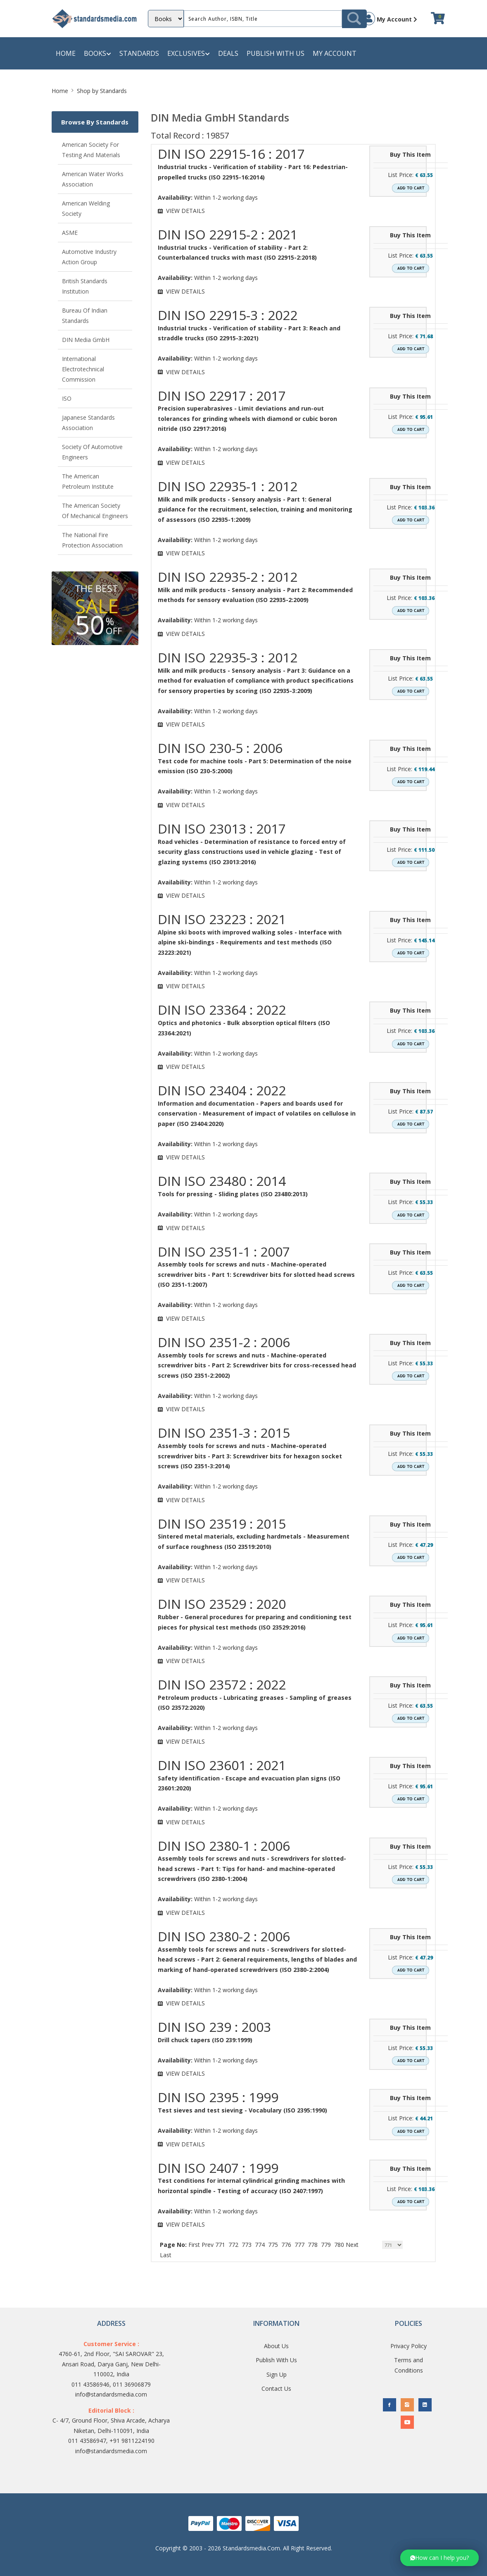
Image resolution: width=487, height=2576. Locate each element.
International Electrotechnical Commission (83, 369)
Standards (139, 53)
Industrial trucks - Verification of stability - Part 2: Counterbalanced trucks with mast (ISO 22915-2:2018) (237, 253)
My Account (390, 18)
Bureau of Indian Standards (84, 315)
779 (326, 2245)
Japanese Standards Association (88, 422)
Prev (208, 2245)
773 (247, 2245)
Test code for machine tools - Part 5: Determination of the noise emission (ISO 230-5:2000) (255, 766)
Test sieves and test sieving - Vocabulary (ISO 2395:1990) (242, 2110)
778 (313, 2245)
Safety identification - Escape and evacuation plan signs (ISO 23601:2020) (249, 1783)
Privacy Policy (408, 2346)
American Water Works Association (93, 179)
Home (66, 53)
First (194, 2245)
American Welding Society (86, 208)
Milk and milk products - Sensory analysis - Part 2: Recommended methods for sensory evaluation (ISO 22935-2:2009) (255, 595)
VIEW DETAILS (185, 211)
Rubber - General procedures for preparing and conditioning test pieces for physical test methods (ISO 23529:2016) (255, 1622)
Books (97, 53)
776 (286, 2245)
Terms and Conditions (408, 2365)
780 (339, 2245)
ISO (66, 398)
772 (233, 2245)
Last (165, 2255)
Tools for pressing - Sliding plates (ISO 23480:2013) (233, 1194)
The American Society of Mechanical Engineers (95, 511)
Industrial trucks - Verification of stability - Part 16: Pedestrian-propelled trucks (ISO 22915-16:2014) (253, 172)
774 (260, 2245)
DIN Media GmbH (85, 340)
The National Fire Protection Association (92, 540)
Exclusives (188, 53)
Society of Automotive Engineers (92, 452)
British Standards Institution (84, 286)
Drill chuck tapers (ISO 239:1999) (205, 2040)
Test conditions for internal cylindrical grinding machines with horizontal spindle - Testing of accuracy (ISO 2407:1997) (251, 2186)
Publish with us (275, 53)
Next (352, 2245)
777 (299, 2245)
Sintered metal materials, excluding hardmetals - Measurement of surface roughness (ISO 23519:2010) (253, 1541)
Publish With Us (276, 2360)
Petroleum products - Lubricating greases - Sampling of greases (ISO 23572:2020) (255, 1703)
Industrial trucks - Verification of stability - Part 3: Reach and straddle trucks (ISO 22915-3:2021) (249, 333)
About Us (276, 2346)
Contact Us (276, 2388)
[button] (439, 2558)
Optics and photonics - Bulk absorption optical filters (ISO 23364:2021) (244, 1028)
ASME (70, 233)
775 (273, 2245)
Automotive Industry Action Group (89, 257)
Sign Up (276, 2374)
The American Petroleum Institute (88, 481)
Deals (228, 53)
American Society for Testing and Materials (91, 150)
